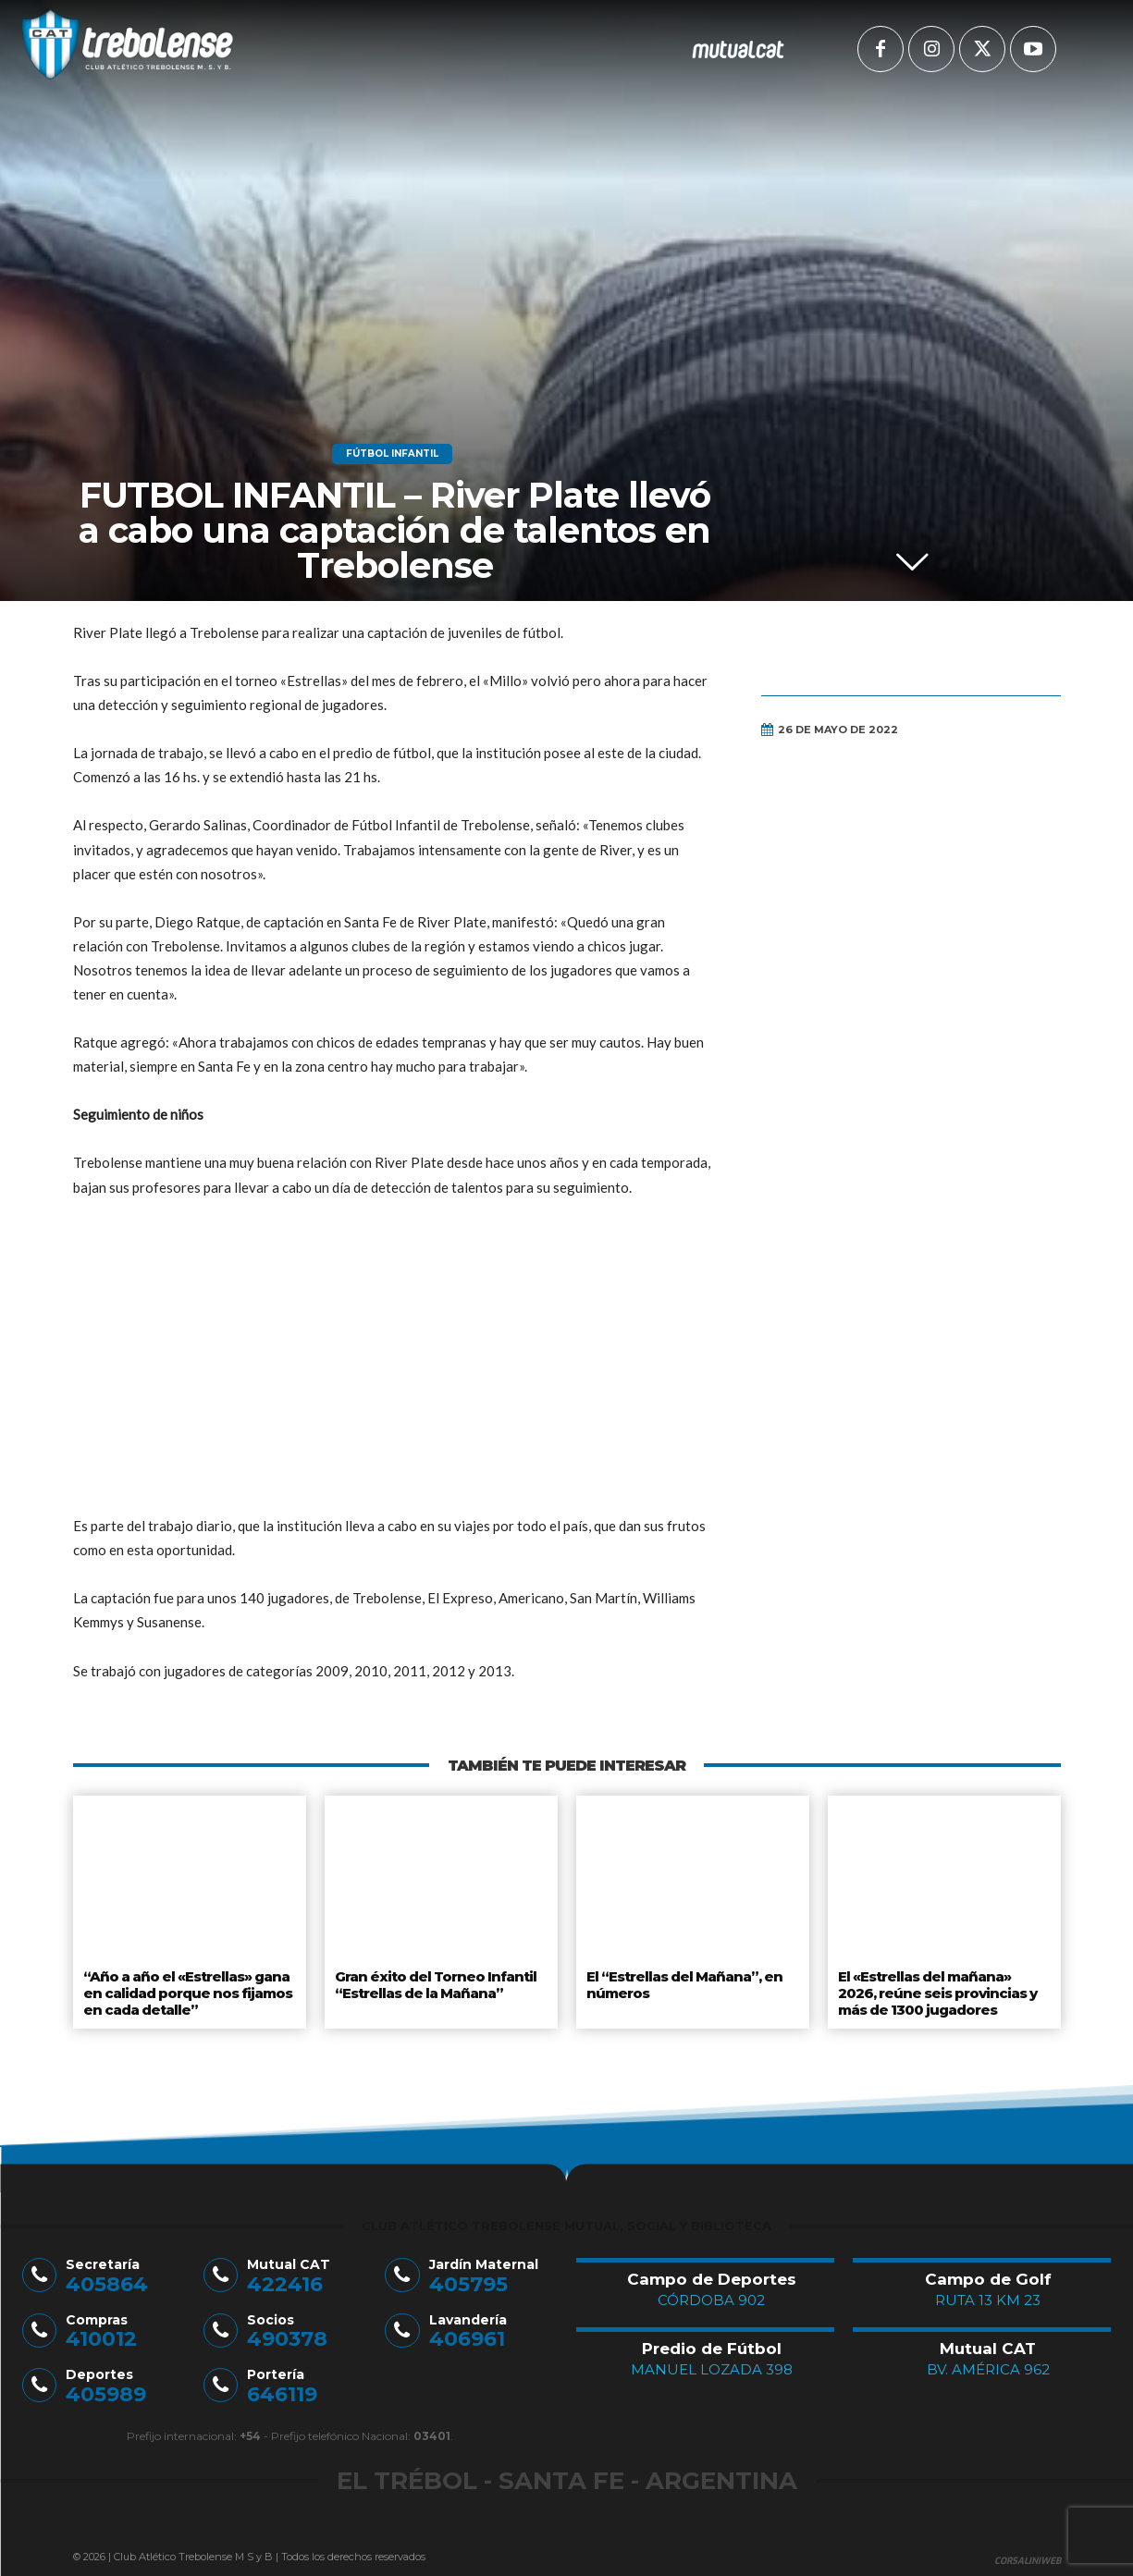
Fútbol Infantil (392, 454)
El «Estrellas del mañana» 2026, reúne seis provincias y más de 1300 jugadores (936, 1989)
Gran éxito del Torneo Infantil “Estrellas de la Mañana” (435, 1982)
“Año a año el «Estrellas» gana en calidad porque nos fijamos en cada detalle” (186, 1989)
